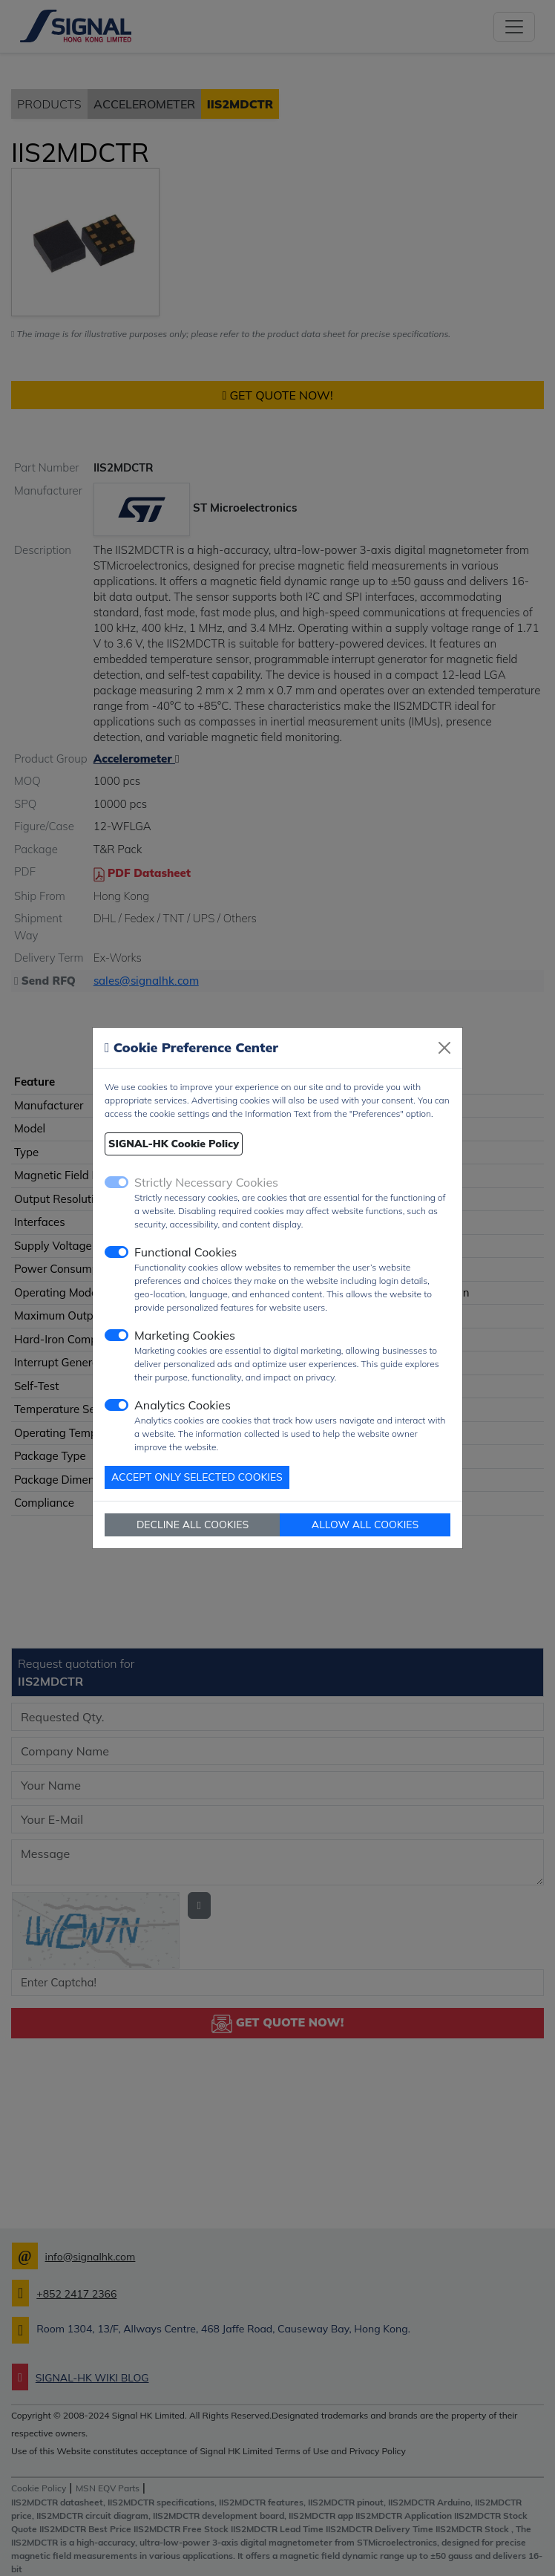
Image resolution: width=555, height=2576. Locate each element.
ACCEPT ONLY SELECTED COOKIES (197, 1477)
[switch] (116, 1252)
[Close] (444, 1048)
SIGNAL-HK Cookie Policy (173, 1143)
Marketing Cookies (184, 1335)
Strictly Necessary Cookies (206, 1182)
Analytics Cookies (182, 1405)
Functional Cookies (185, 1252)
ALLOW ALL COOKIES (365, 1524)
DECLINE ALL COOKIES (193, 1524)
